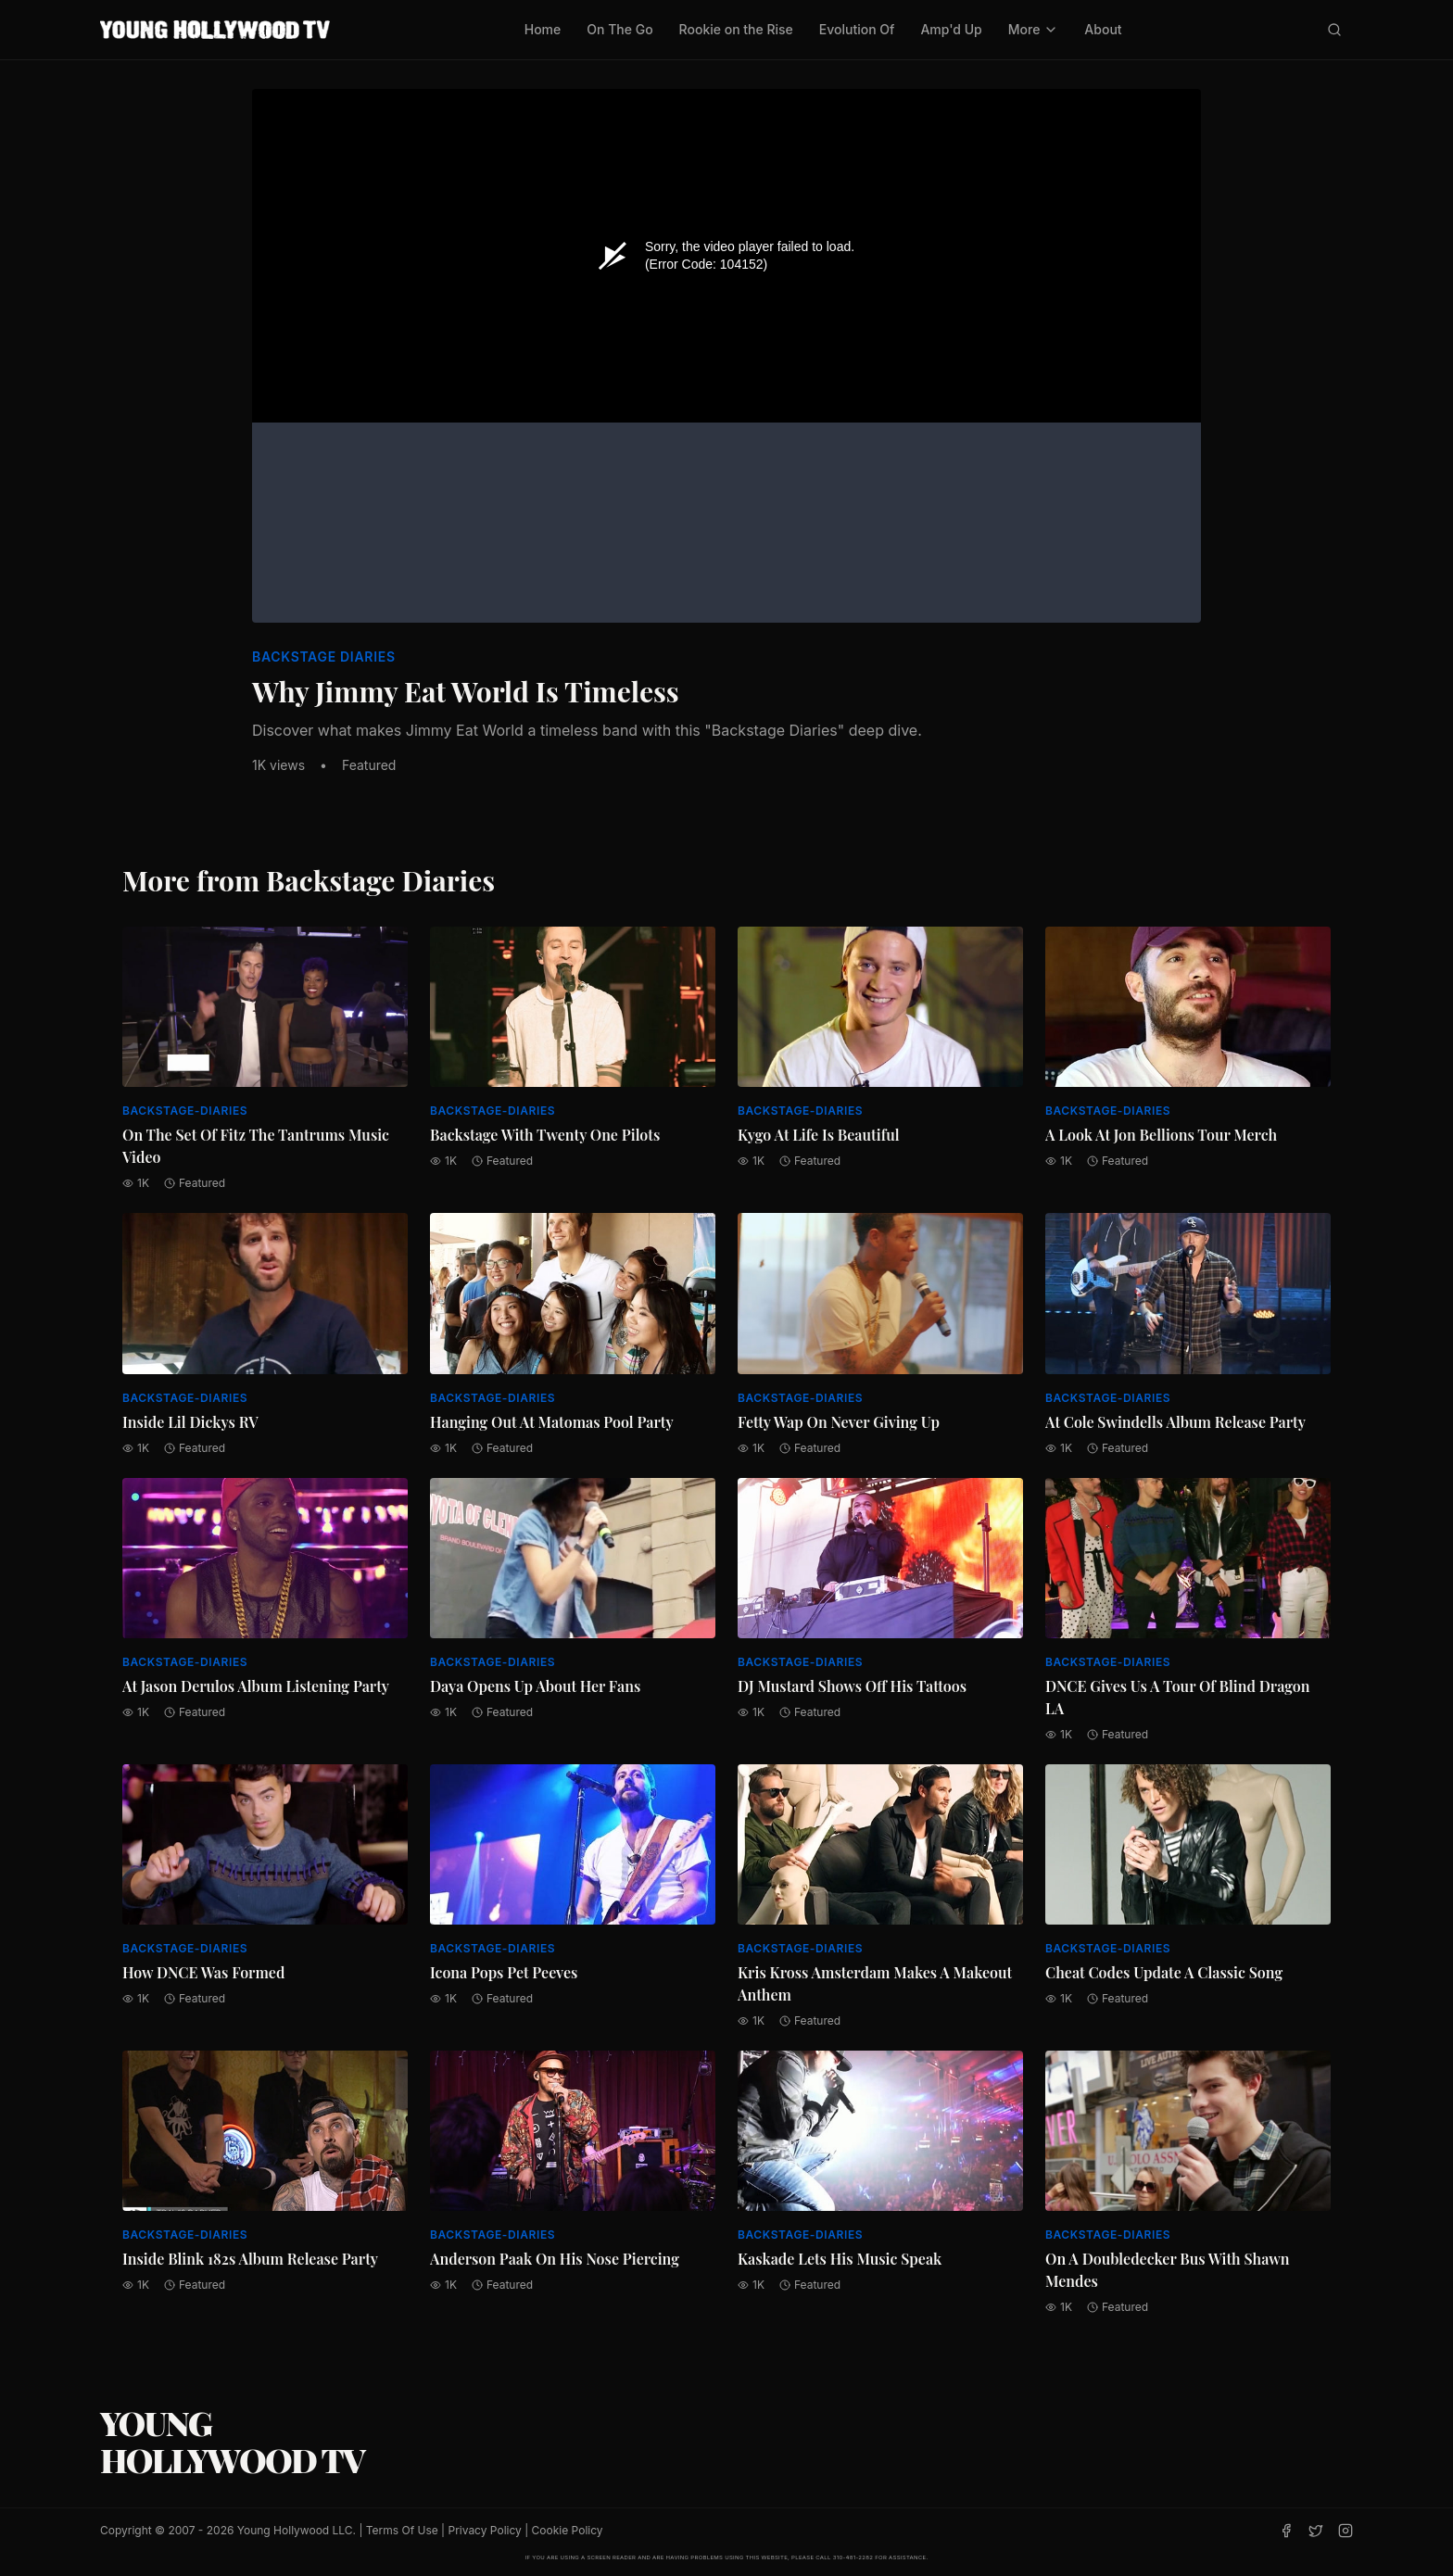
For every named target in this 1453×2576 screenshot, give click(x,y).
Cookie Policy (567, 2530)
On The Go (619, 29)
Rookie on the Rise (736, 29)
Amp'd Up (950, 29)
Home (543, 29)
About (1102, 29)
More (1033, 29)
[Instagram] (1345, 2530)
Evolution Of (857, 29)
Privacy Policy (484, 2530)
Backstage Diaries (324, 656)
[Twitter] (1315, 2530)
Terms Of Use (402, 2530)
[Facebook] (1286, 2530)
